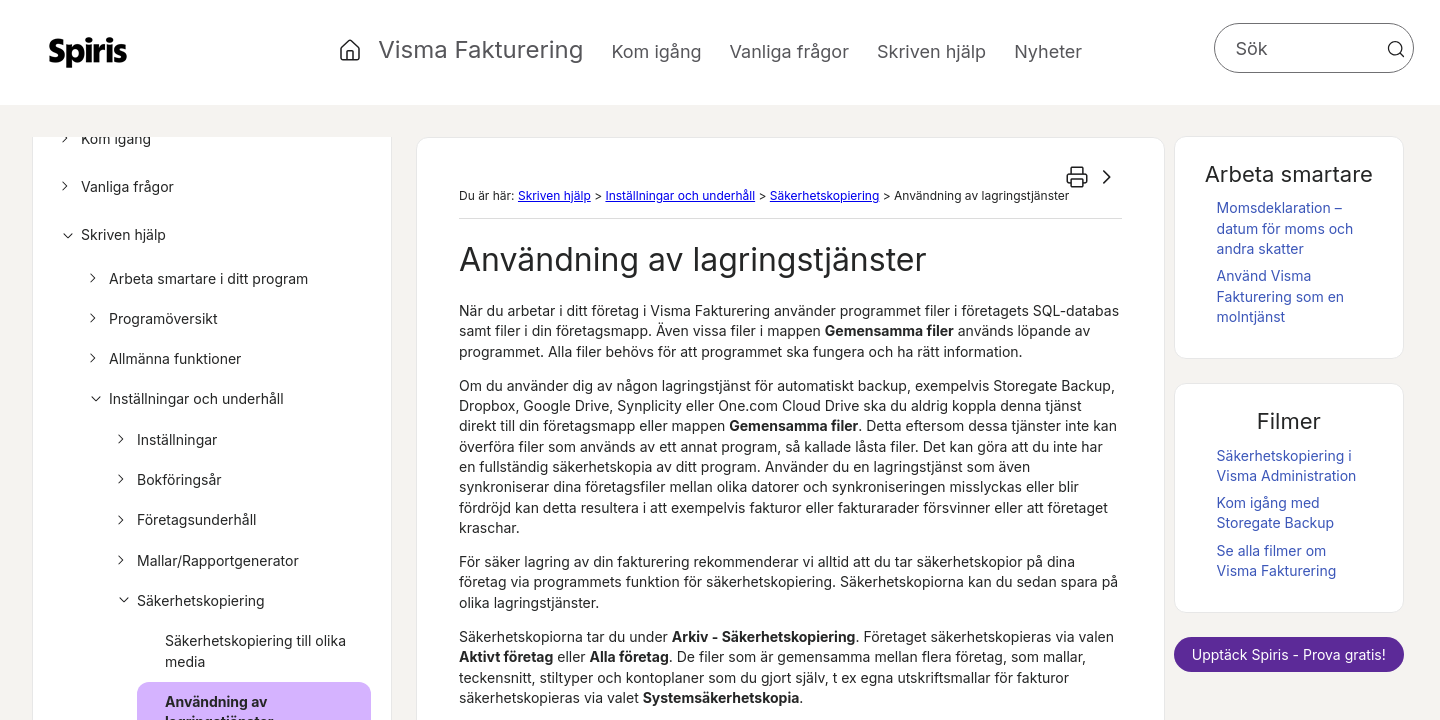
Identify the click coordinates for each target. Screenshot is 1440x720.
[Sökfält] (1314, 48)
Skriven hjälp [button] (931, 51)
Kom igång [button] (656, 51)
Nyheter (1048, 51)
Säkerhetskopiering (188, 601)
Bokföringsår (166, 480)
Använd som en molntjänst (1281, 296)
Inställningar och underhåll (183, 399)
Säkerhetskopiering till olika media (255, 650)
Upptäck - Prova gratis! (1289, 654)
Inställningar (164, 440)
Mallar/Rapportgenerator (205, 561)
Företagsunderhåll (184, 520)
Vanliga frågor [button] (789, 51)
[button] (1396, 49)
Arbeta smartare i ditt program (195, 279)
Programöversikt (150, 319)
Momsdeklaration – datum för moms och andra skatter (1285, 228)
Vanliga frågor (114, 187)
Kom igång (103, 139)
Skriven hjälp (110, 235)
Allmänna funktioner (162, 359)
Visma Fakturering (480, 49)
